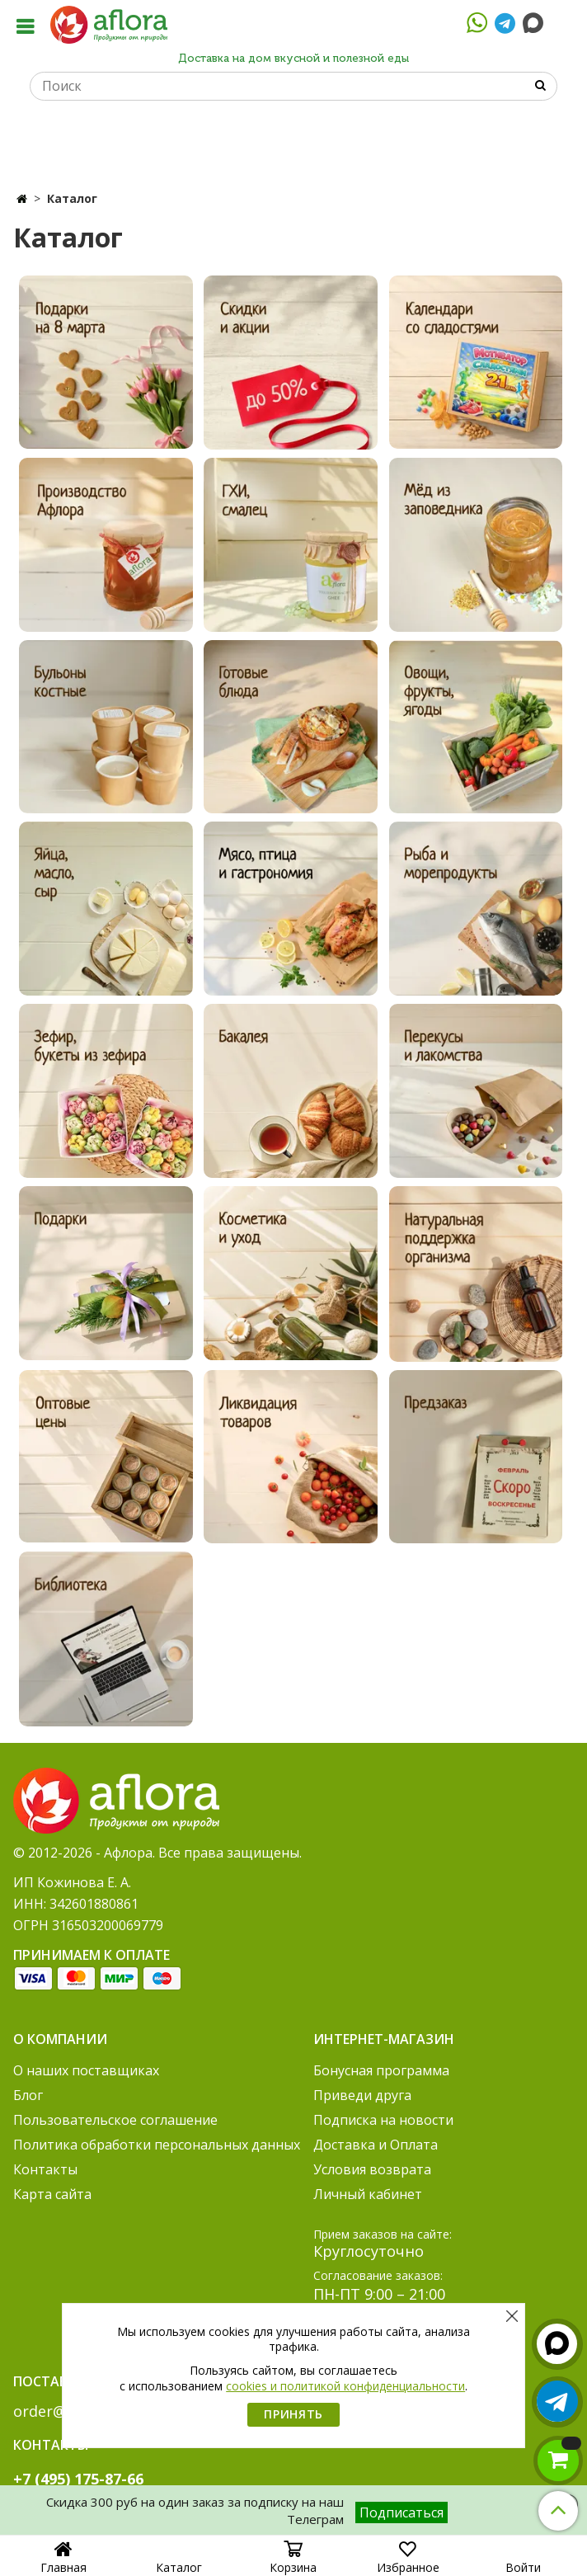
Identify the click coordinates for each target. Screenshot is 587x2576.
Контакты (45, 2169)
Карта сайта (52, 2194)
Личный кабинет (367, 2194)
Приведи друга (362, 2095)
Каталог (179, 2561)
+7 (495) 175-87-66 (78, 2479)
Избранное (408, 2561)
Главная (63, 2559)
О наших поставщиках (86, 2070)
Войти (523, 2561)
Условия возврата (372, 2169)
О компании (60, 2039)
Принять (293, 2414)
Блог (28, 2095)
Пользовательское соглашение (115, 2120)
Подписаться (401, 2512)
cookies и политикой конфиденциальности (345, 2386)
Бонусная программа (381, 2070)
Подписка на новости (383, 2120)
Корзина (293, 2561)
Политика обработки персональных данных (156, 2144)
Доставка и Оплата (375, 2144)
